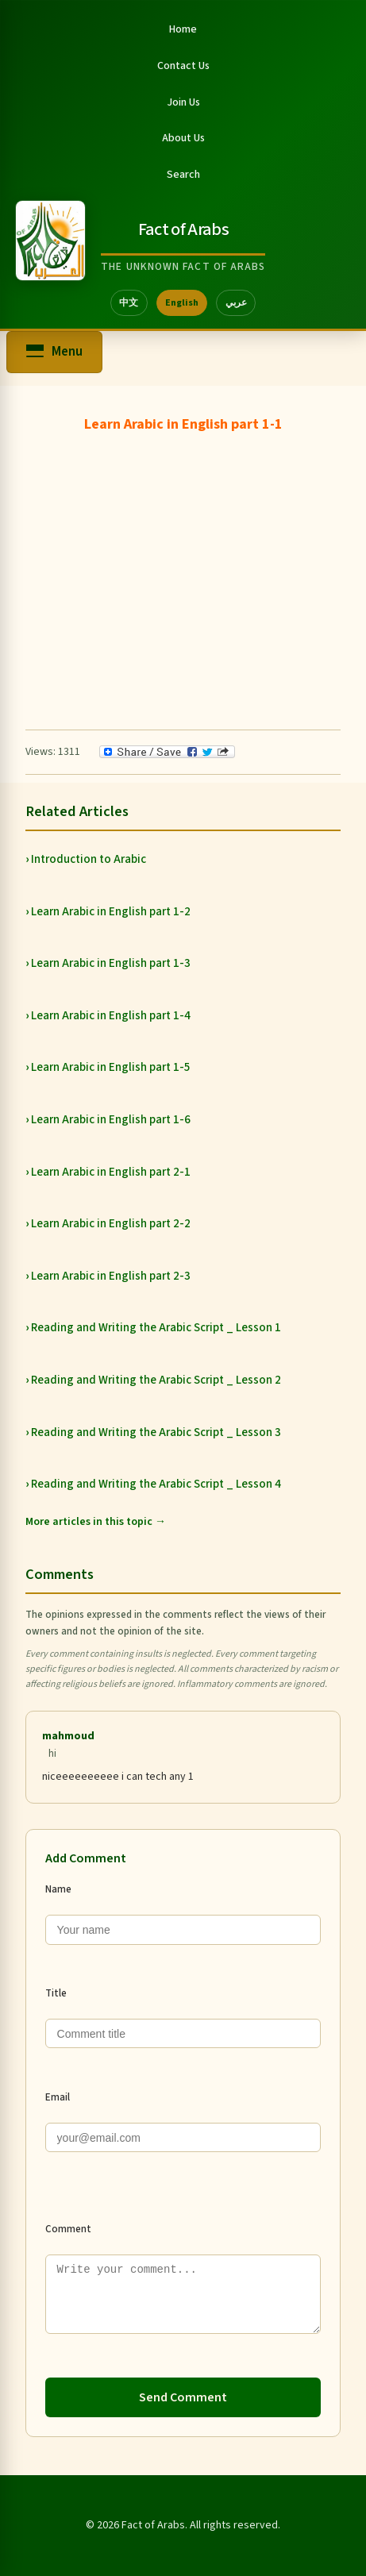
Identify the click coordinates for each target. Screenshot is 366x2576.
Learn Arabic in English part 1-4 (111, 1015)
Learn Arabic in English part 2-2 (111, 1223)
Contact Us (183, 66)
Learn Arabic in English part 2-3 (111, 1276)
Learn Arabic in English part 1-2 (111, 911)
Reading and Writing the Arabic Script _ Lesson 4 (156, 1484)
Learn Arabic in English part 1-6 (111, 1119)
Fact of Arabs (183, 229)
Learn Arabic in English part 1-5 (111, 1067)
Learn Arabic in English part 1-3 (111, 963)
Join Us (183, 102)
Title (56, 1993)
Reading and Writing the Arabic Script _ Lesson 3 (156, 1432)
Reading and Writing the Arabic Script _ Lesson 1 (156, 1327)
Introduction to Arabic (88, 859)
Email (57, 2097)
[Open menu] (54, 352)
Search (183, 175)
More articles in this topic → (95, 1522)
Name (58, 1889)
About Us (183, 138)
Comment (68, 2229)
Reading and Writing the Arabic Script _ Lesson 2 (156, 1380)
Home (183, 29)
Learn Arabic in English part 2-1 (111, 1172)
